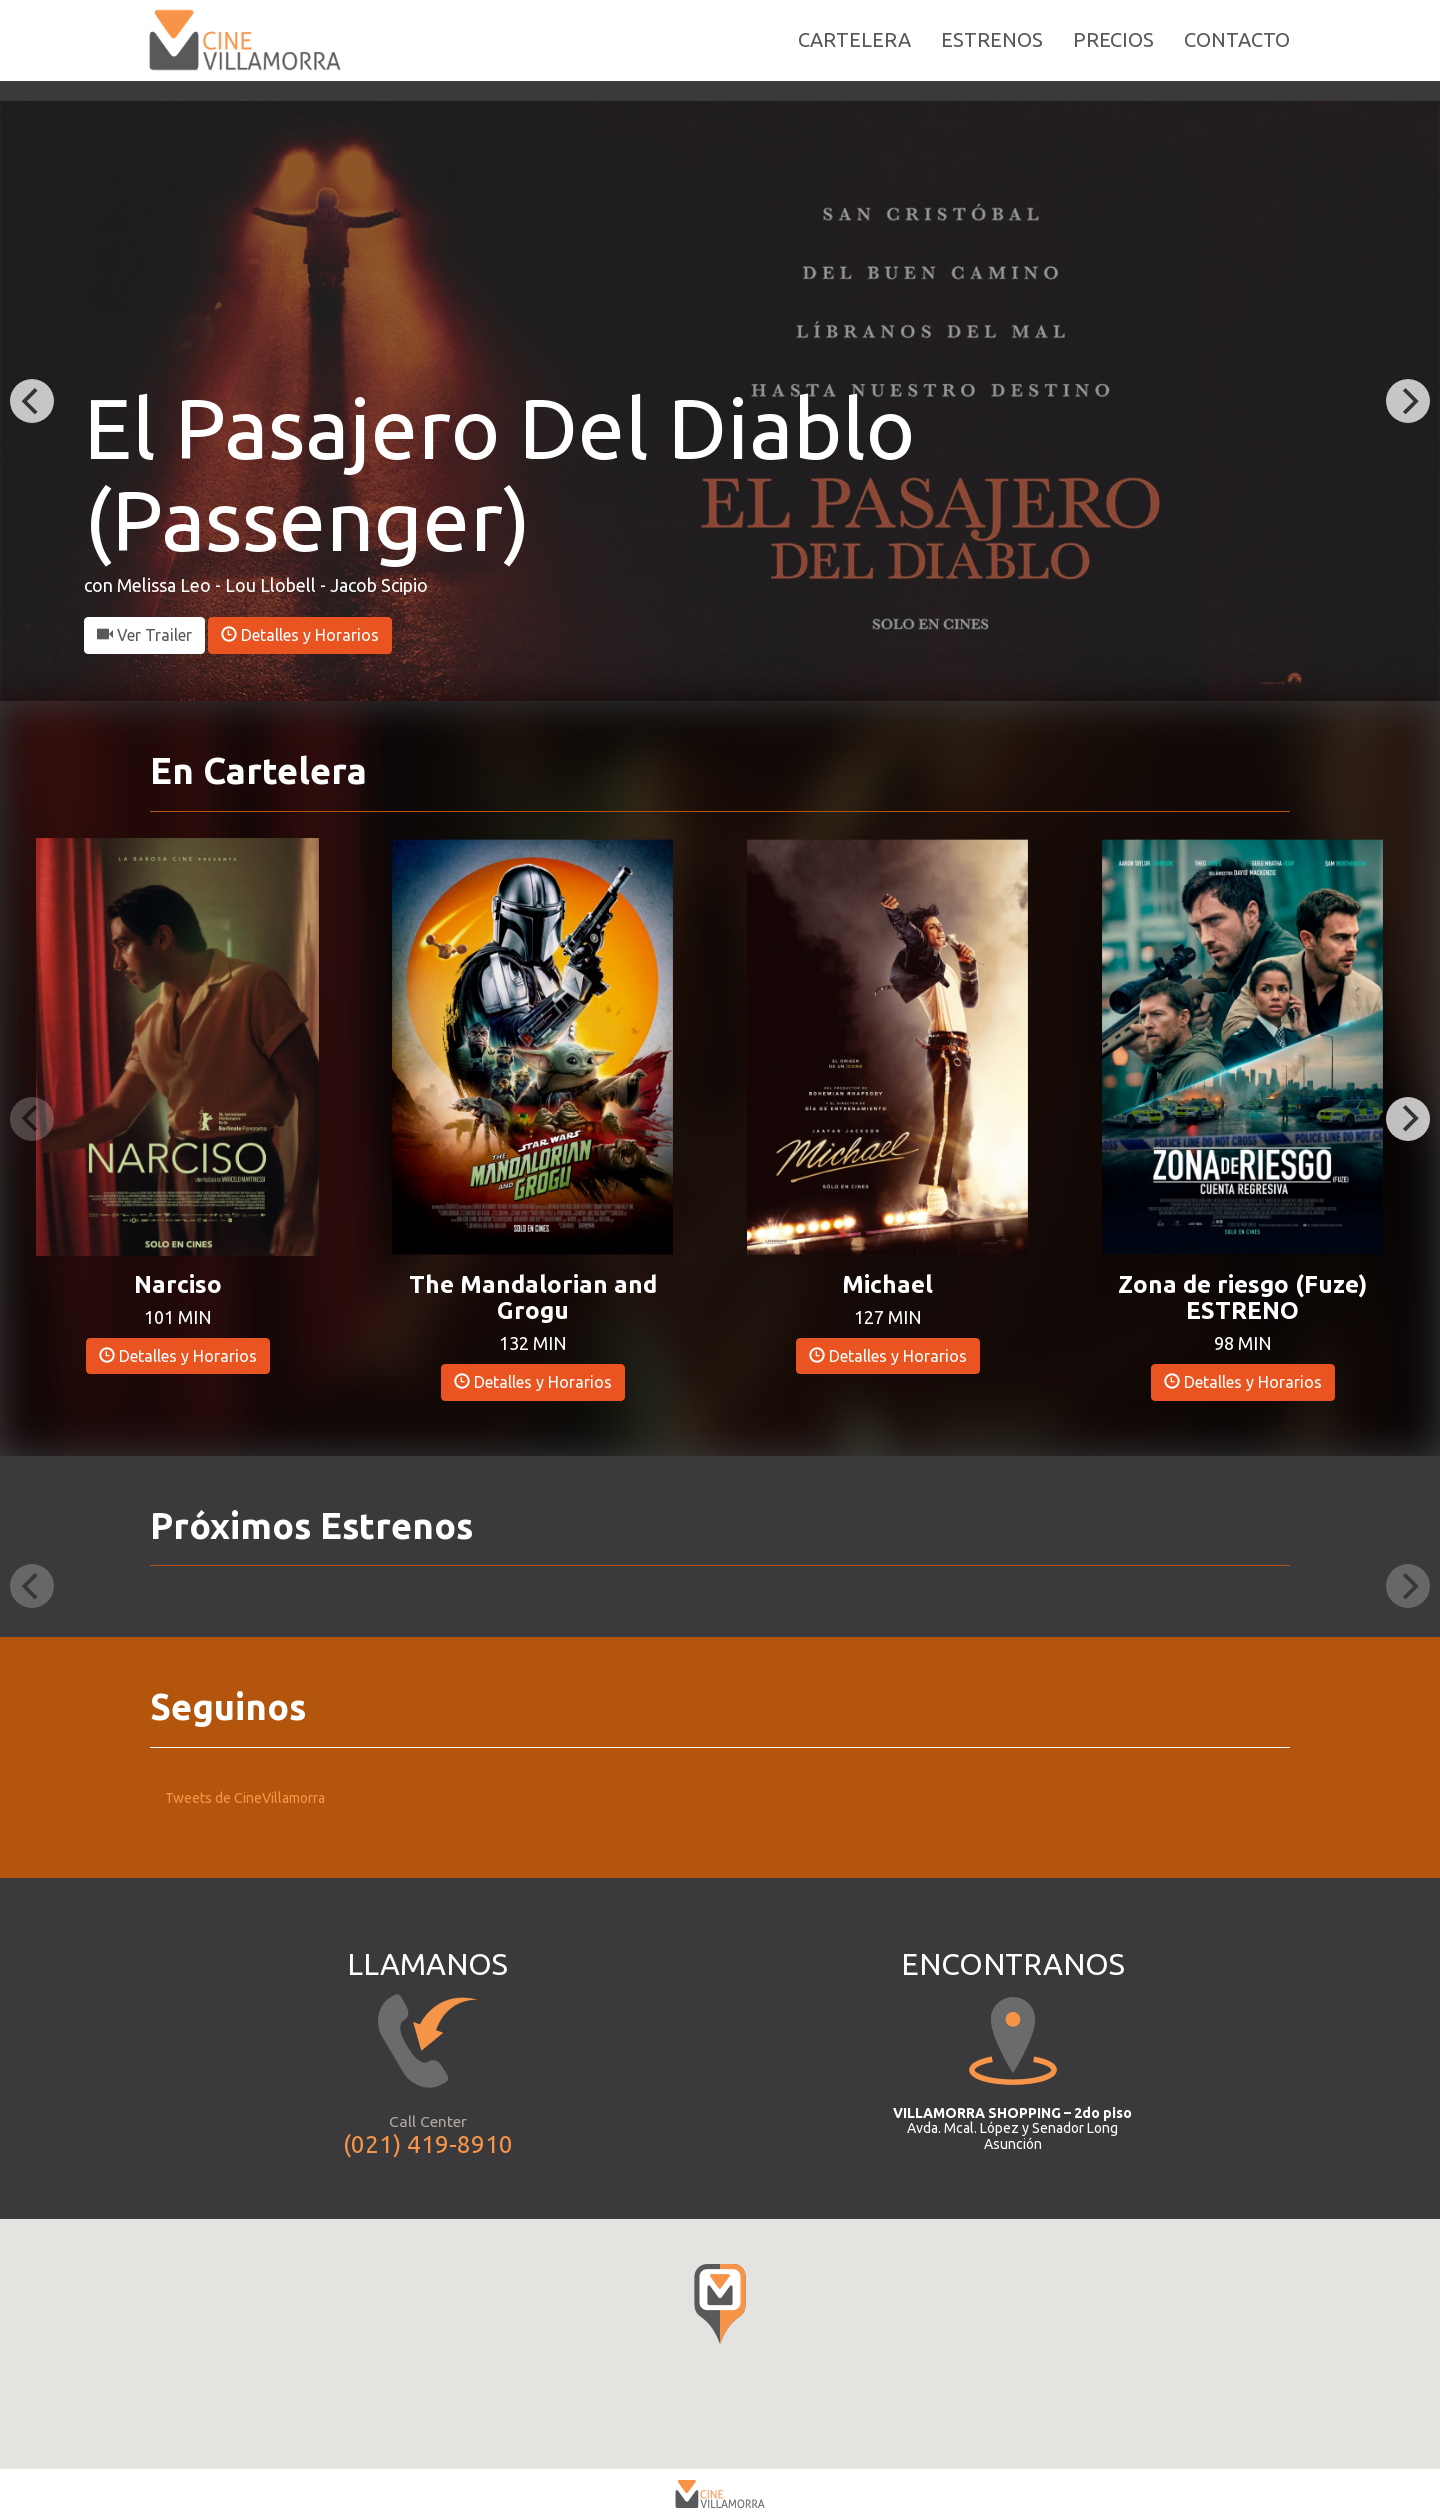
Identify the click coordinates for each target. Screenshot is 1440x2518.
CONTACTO (1237, 49)
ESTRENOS (992, 49)
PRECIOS (1113, 49)
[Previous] (32, 401)
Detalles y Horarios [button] (300, 635)
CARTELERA (854, 49)
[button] (177, 1045)
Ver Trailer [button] (144, 635)
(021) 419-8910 (428, 2144)
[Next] (1408, 401)
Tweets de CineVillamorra (245, 1798)
